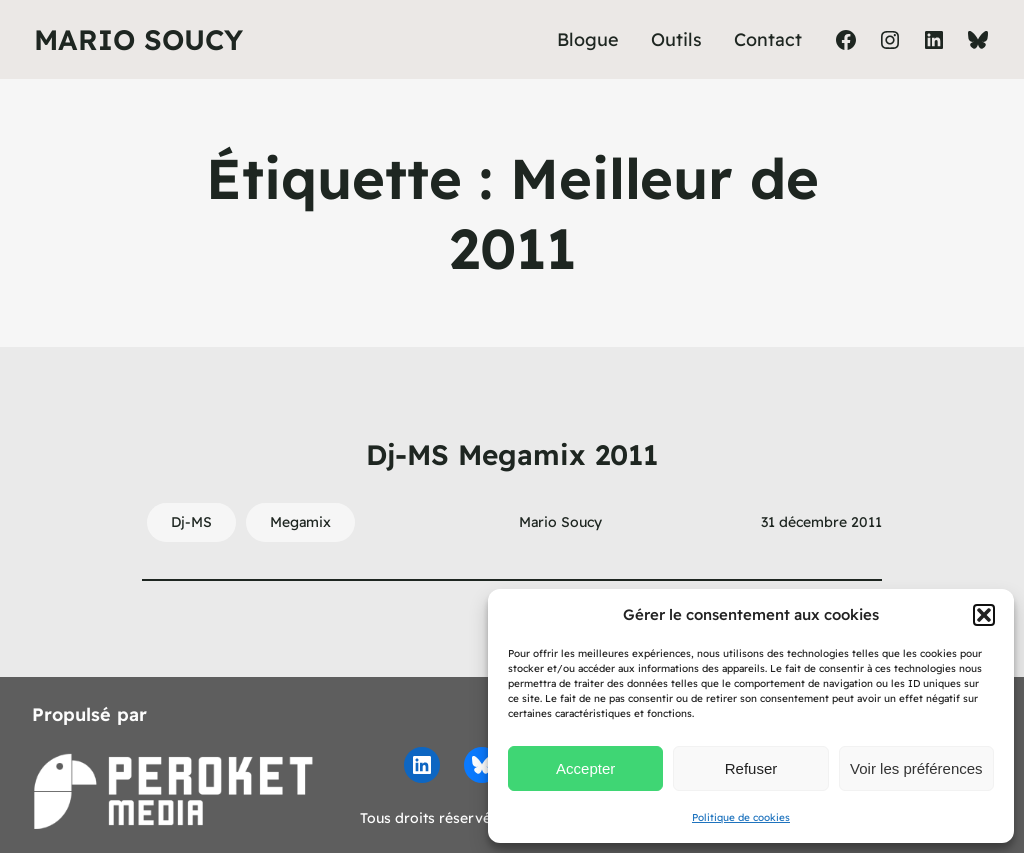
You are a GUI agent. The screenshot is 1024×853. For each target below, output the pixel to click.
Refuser (751, 768)
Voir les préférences (916, 768)
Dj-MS (191, 522)
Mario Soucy (138, 39)
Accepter (585, 768)
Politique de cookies (741, 817)
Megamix (300, 522)
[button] (984, 615)
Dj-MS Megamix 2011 (512, 454)
